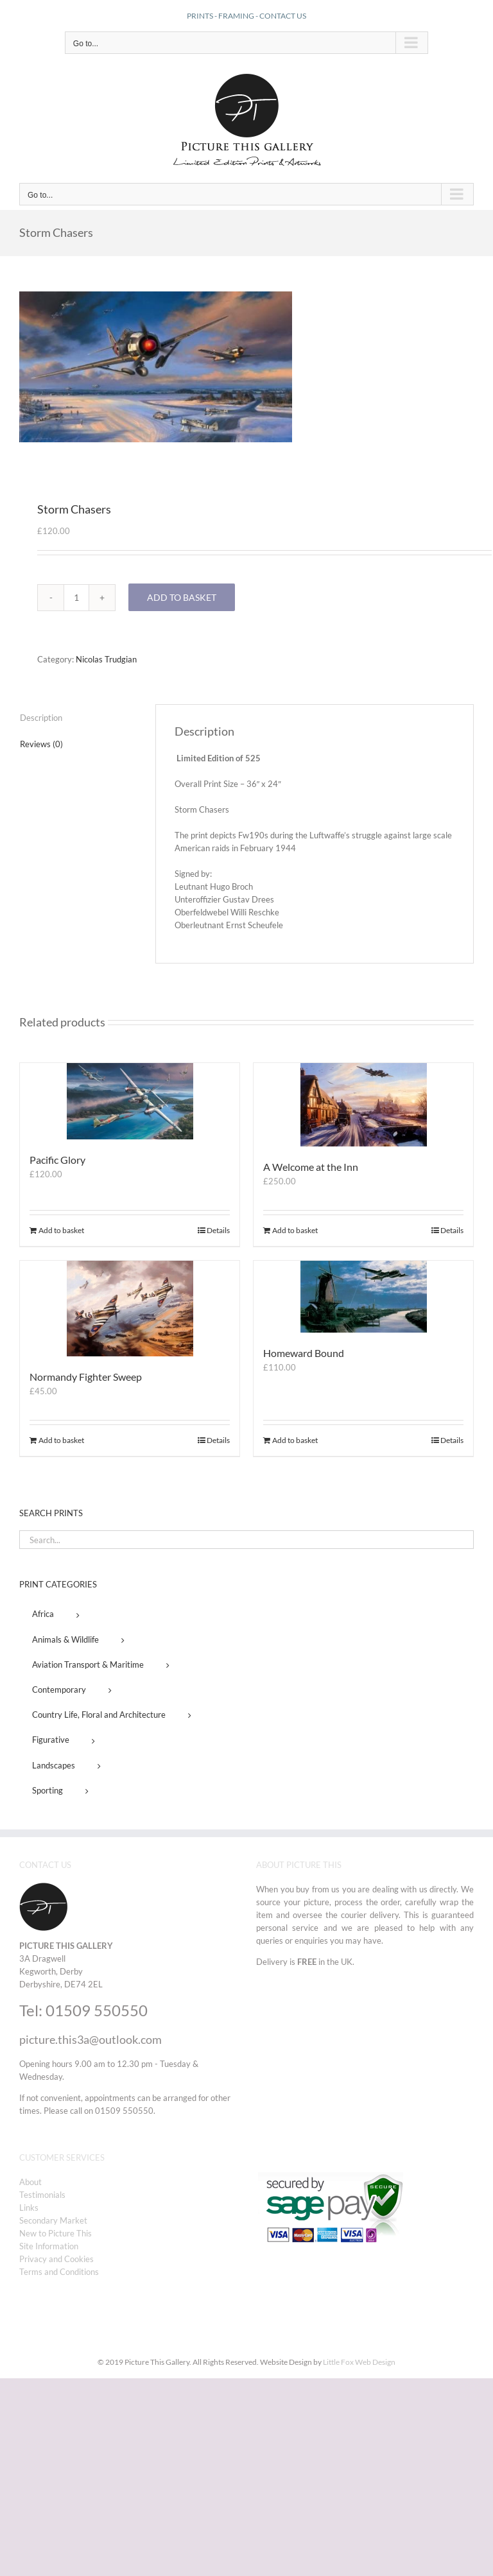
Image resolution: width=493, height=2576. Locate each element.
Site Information (48, 2246)
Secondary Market (53, 2220)
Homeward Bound (303, 1353)
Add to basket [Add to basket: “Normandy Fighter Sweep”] (61, 1440)
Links (29, 2207)
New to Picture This (55, 2233)
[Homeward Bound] (363, 1297)
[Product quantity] (76, 597)
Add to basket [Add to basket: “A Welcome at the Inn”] (295, 1230)
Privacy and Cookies (56, 2259)
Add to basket (181, 597)
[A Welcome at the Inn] (363, 1104)
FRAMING (236, 16)
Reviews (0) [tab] (41, 744)
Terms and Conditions (59, 2272)
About (30, 2182)
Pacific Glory (57, 1160)
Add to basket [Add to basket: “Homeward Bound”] (295, 1440)
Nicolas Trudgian (106, 659)
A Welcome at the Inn (310, 1167)
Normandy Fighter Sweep (86, 1376)
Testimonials (42, 2195)
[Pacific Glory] (129, 1101)
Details (218, 1230)
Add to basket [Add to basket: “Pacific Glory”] (61, 1230)
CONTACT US (282, 16)
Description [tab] (41, 718)
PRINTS (200, 16)
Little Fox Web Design (359, 2362)
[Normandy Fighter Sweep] (129, 1308)
